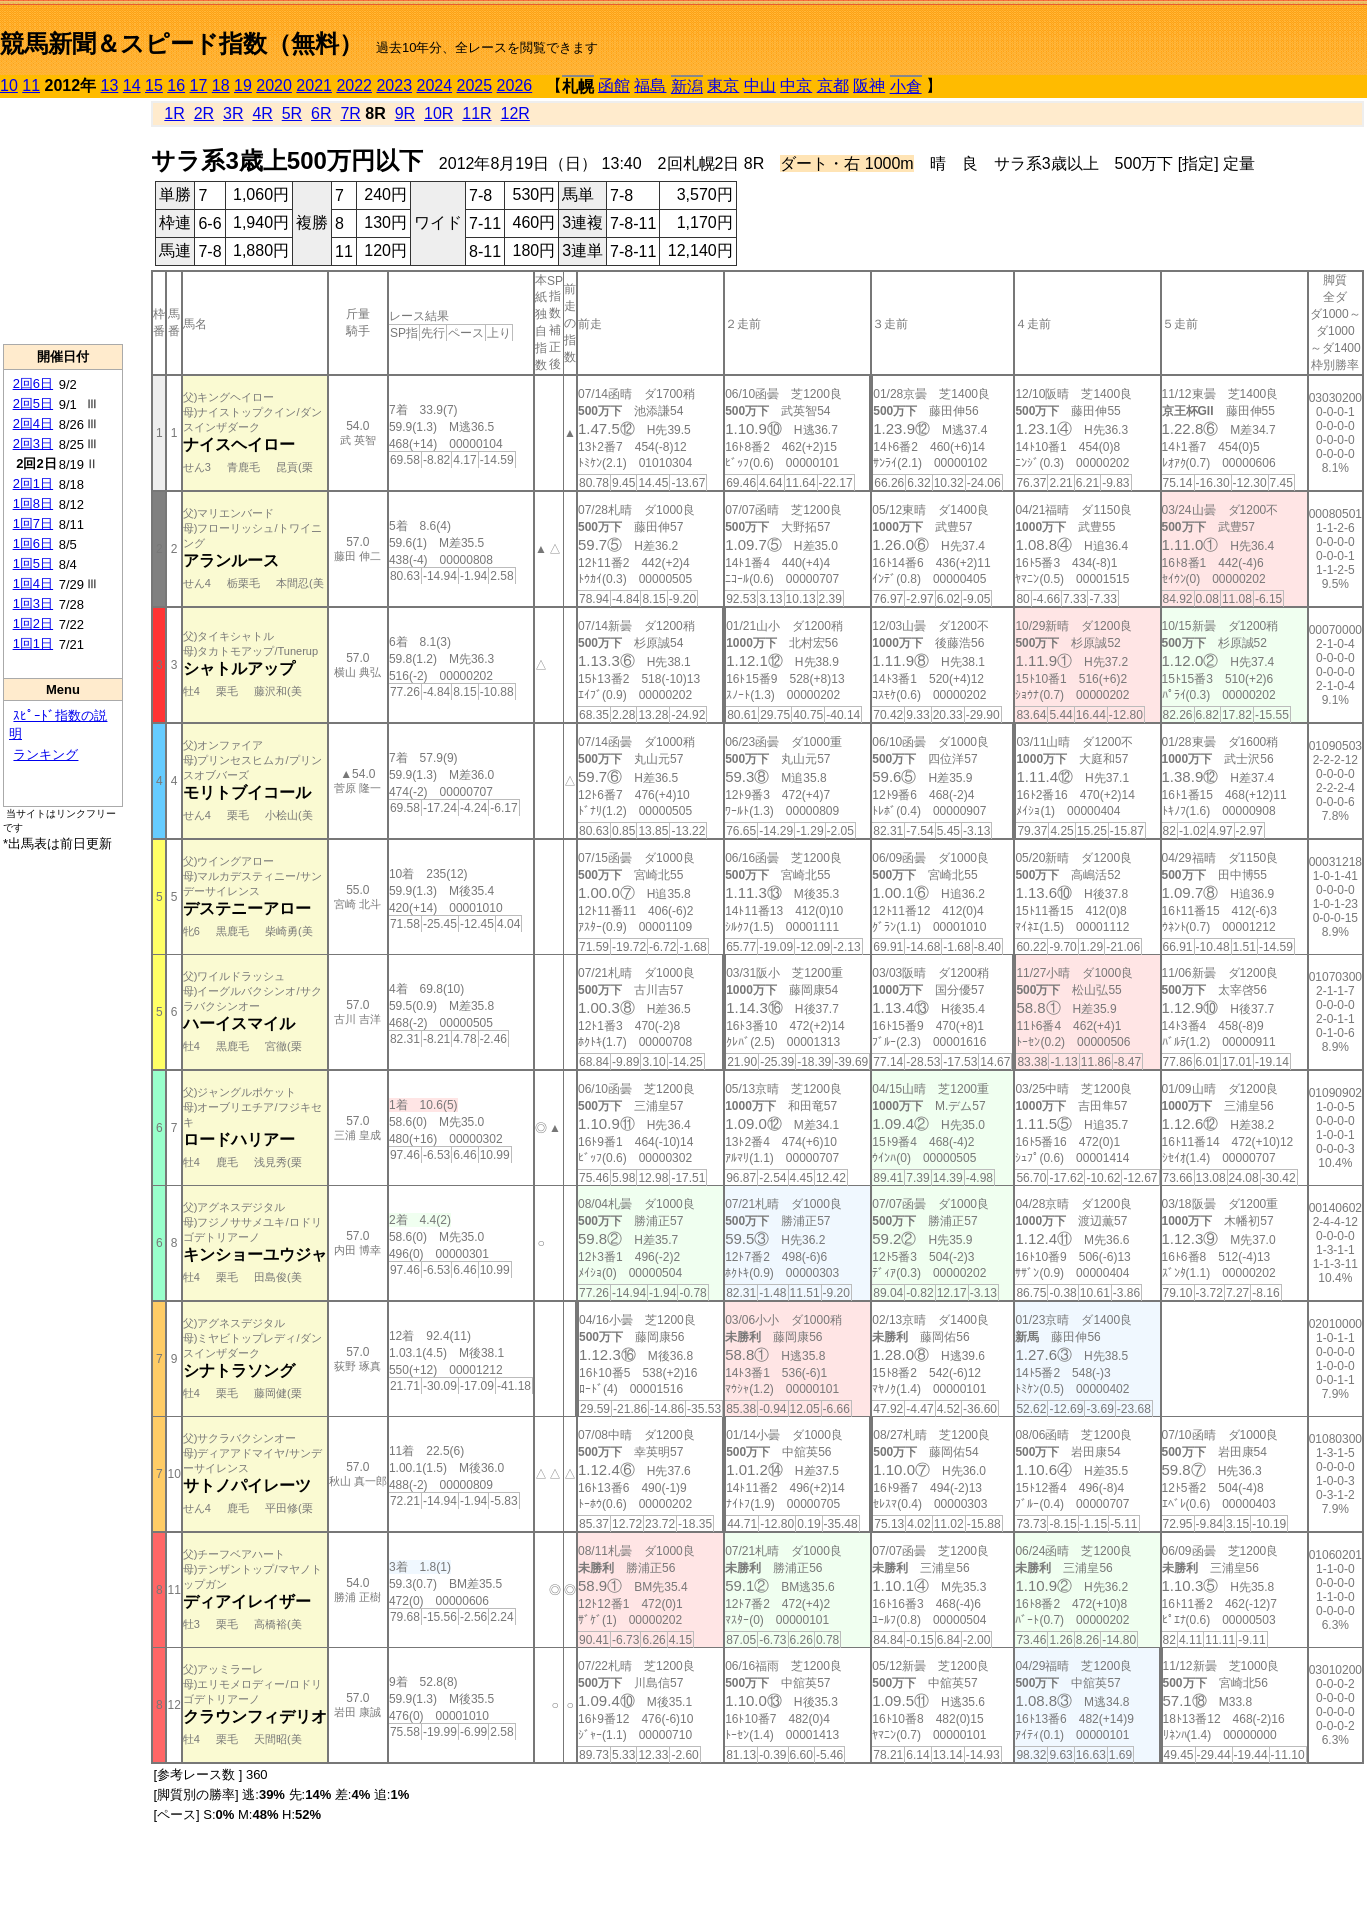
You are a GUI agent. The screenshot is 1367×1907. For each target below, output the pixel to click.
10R (438, 113)
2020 (274, 85)
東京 (723, 85)
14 (132, 85)
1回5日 (33, 563)
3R (233, 113)
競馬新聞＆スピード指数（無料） (181, 43)
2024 (434, 85)
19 (243, 85)
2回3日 (33, 443)
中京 (796, 85)
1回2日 (33, 623)
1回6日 (33, 543)
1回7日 (33, 523)
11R (476, 113)
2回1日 (33, 483)
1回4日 (33, 583)
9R (405, 113)
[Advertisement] (63, 221)
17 (199, 85)
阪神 (869, 85)
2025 (475, 85)
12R (515, 113)
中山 (760, 85)
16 (176, 85)
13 (110, 85)
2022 (354, 85)
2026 (515, 85)
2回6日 (33, 383)
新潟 (687, 86)
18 (221, 85)
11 (31, 85)
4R (262, 113)
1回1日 (33, 643)
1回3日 (33, 603)
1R (174, 113)
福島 (650, 85)
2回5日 (33, 403)
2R (204, 113)
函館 (614, 85)
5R (292, 113)
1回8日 (33, 503)
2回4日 (33, 423)
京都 (833, 85)
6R (321, 113)
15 (154, 85)
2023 (394, 85)
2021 (314, 85)
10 (9, 85)
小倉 (906, 86)
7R (350, 113)
